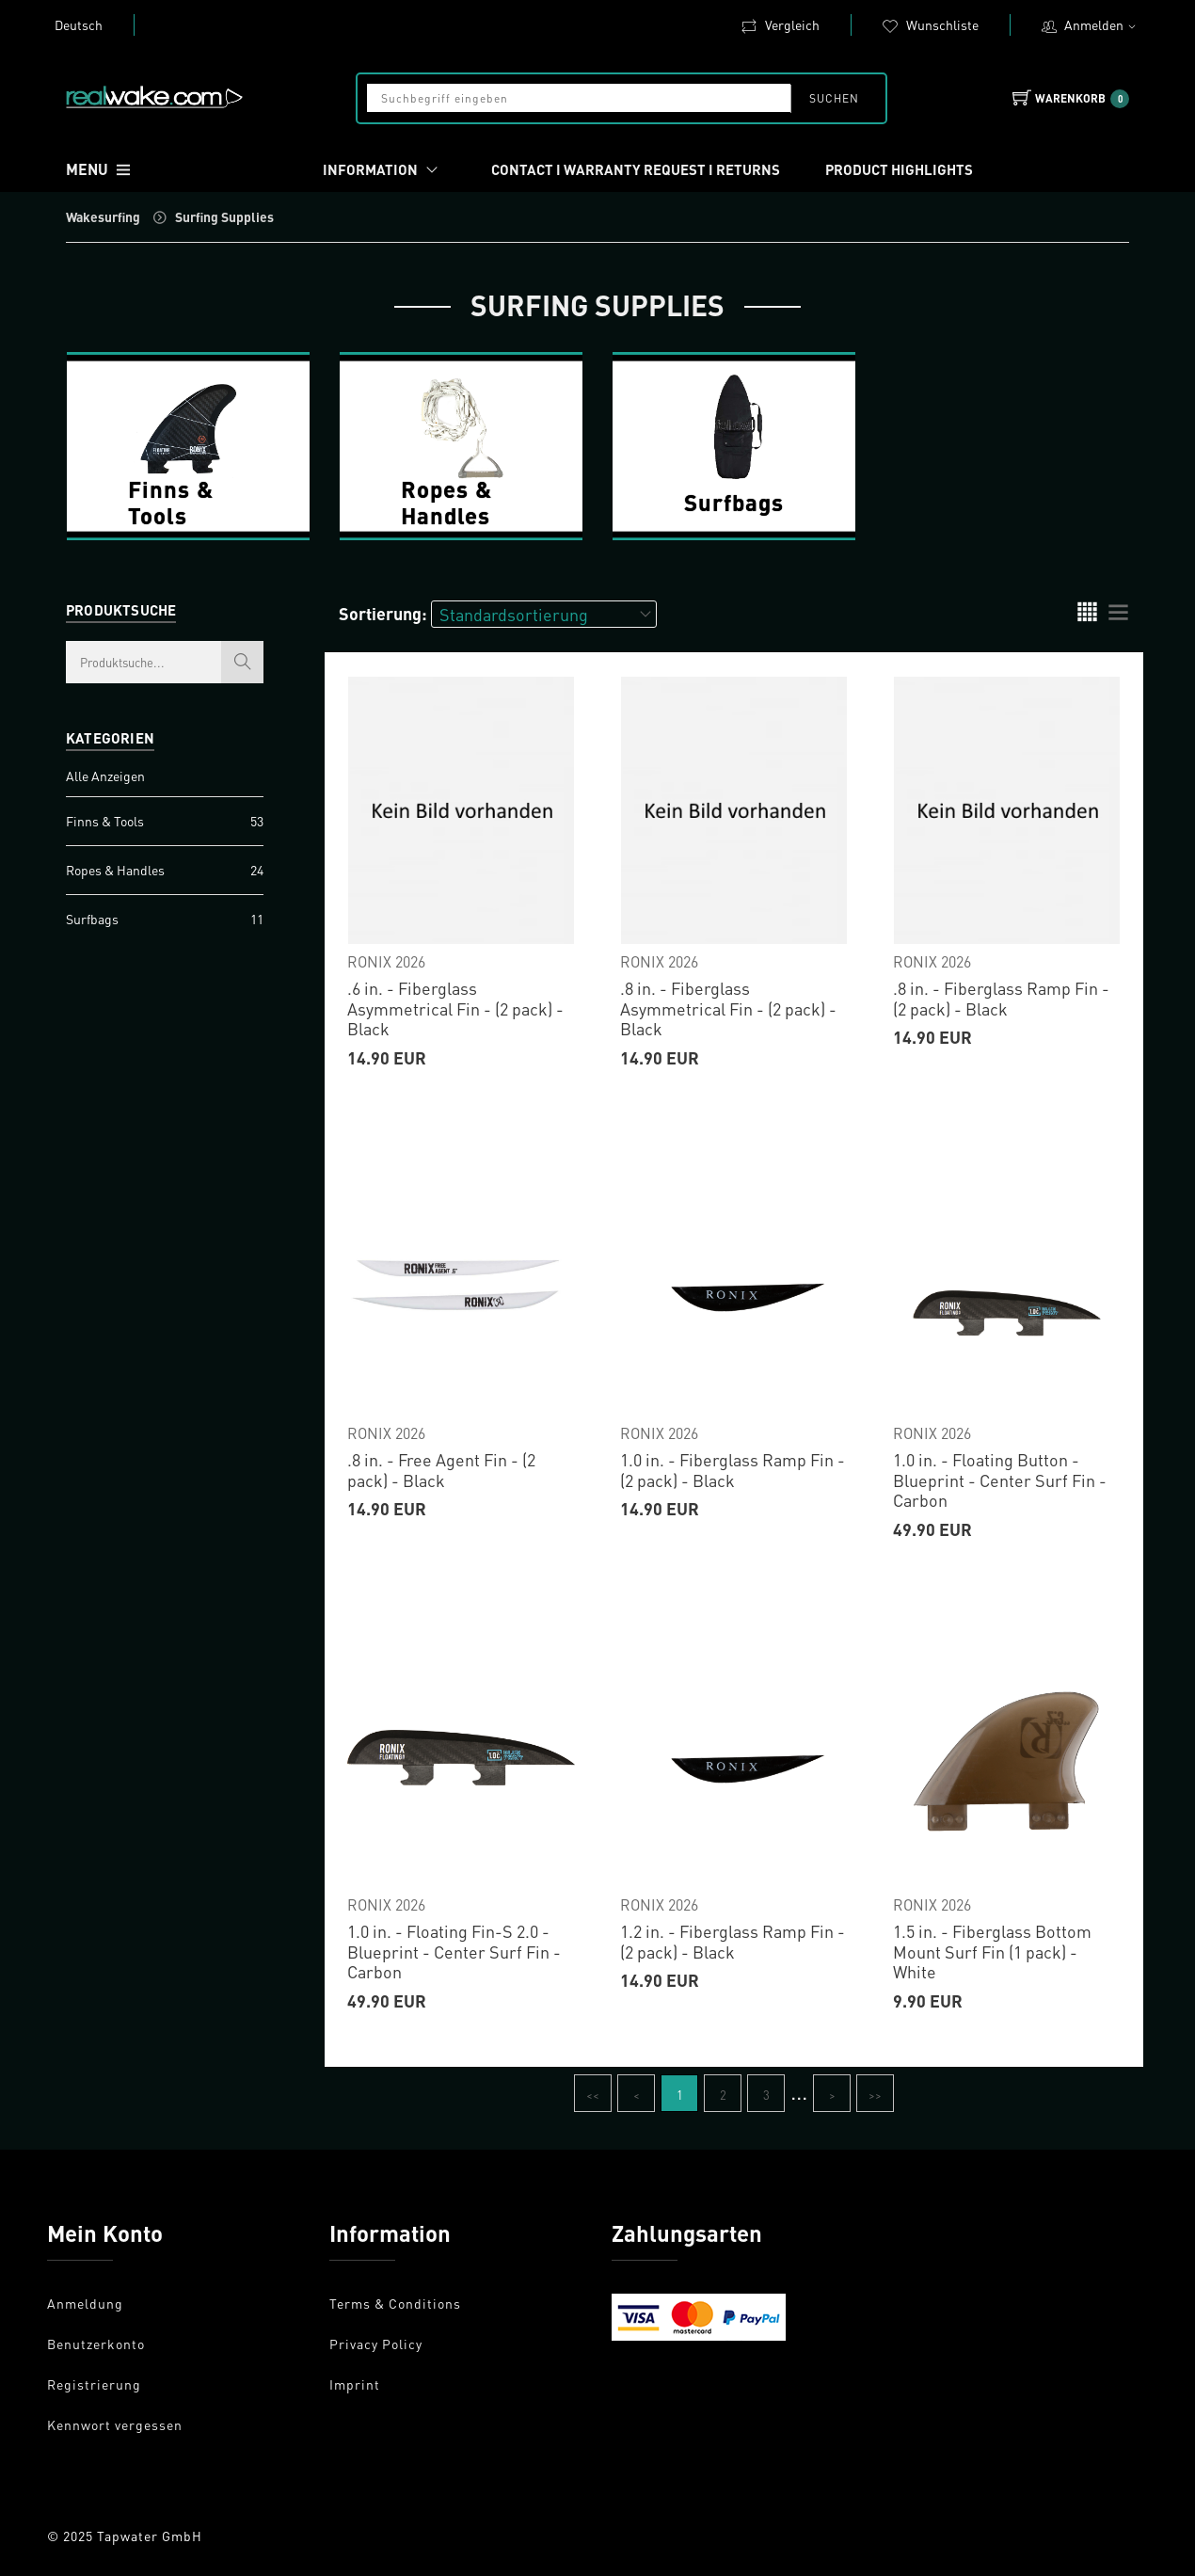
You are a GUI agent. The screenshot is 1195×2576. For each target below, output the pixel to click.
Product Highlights (899, 169)
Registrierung (94, 2384)
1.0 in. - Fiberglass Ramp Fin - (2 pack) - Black (732, 1469)
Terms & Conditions (395, 2303)
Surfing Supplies (224, 216)
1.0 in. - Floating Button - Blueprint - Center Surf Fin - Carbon (1000, 1479)
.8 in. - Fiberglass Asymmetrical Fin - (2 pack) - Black (728, 1008)
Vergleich (780, 24)
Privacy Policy (375, 2343)
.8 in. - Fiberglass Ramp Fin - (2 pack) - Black (1001, 998)
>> (875, 2095)
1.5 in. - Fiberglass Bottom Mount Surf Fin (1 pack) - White (992, 1951)
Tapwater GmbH (149, 2535)
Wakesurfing (103, 216)
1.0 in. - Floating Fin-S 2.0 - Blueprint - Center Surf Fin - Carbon (454, 1951)
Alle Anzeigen (105, 775)
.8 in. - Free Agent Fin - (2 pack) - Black (441, 1469)
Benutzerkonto (96, 2343)
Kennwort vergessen (115, 2424)
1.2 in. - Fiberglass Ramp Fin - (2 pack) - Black (732, 1941)
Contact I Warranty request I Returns (635, 169)
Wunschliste (930, 24)
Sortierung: (383, 613)
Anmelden (1102, 24)
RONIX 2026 (386, 961)
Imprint (354, 2384)
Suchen (833, 98)
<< (592, 2095)
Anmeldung (85, 2303)
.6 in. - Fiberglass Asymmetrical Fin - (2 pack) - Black (455, 1008)
